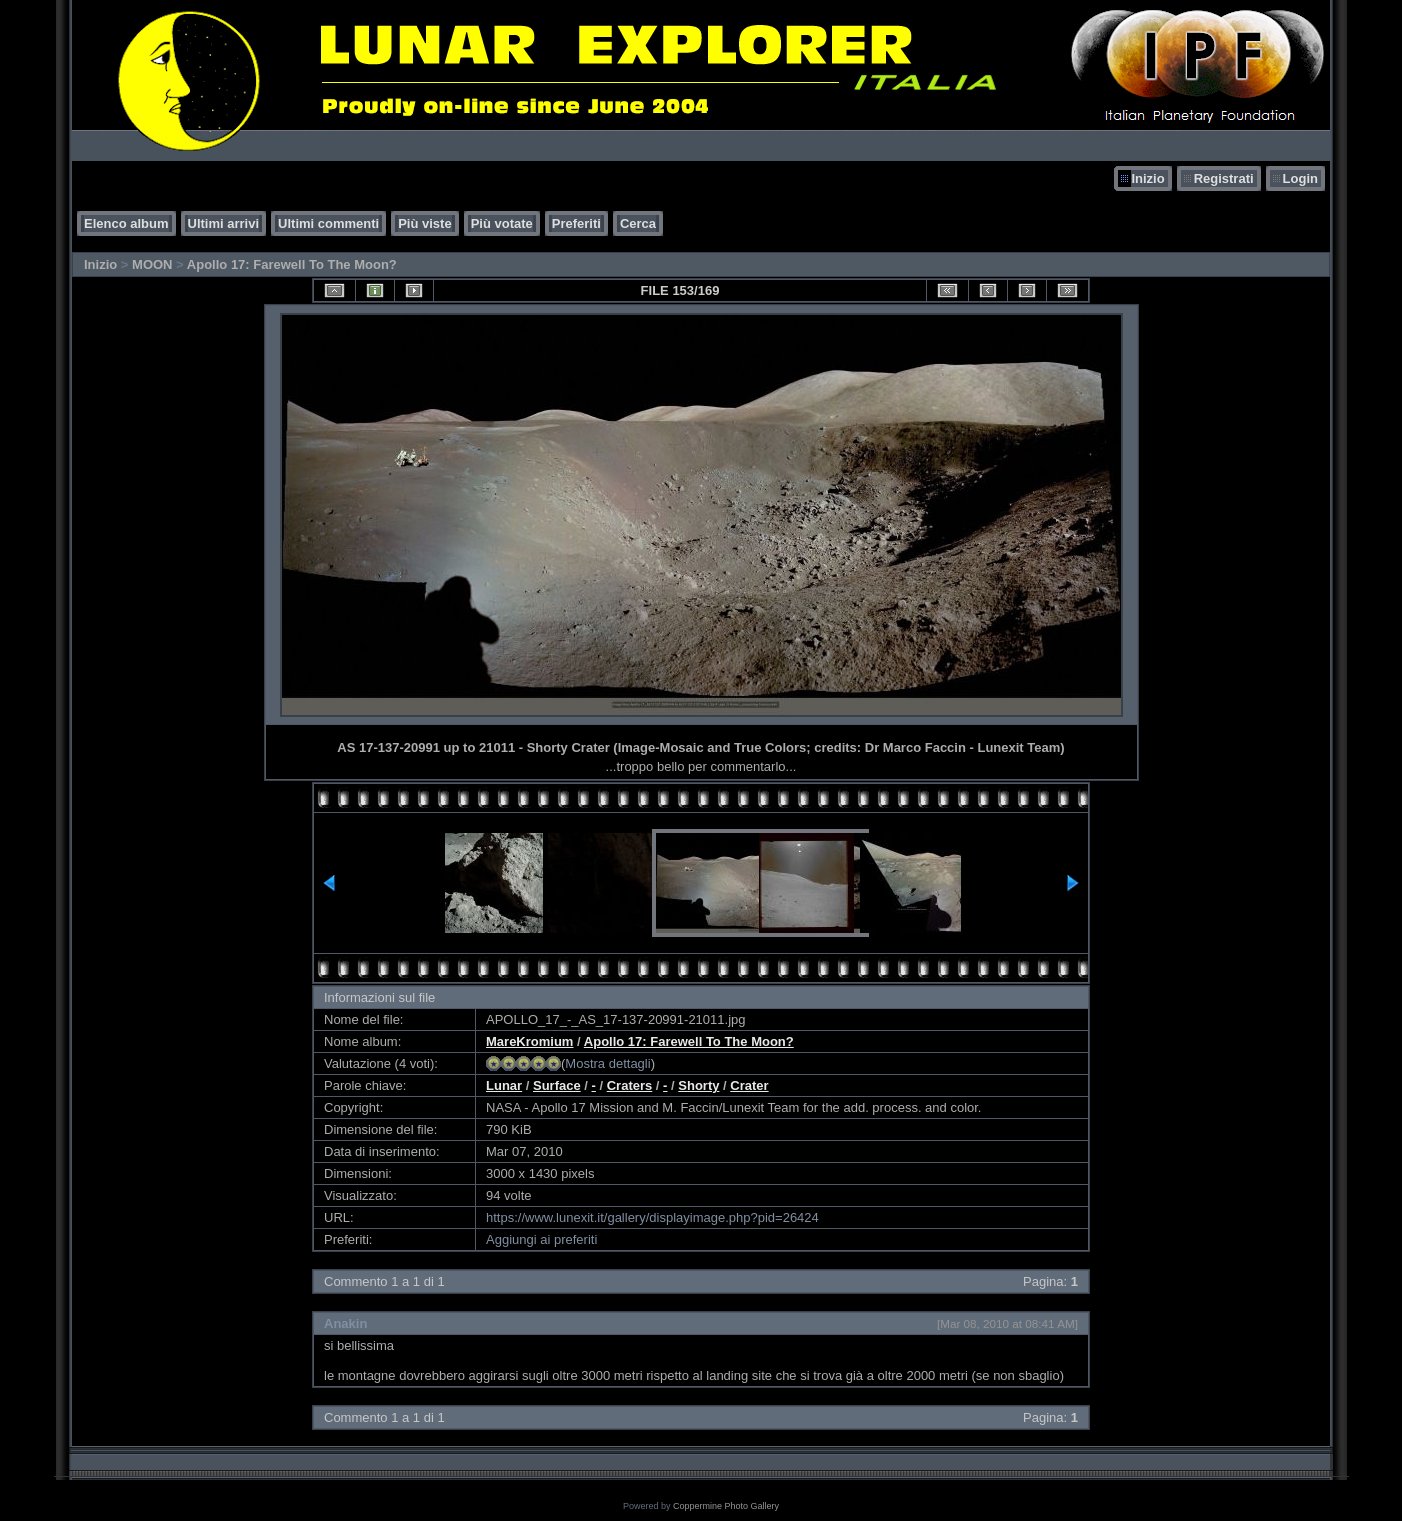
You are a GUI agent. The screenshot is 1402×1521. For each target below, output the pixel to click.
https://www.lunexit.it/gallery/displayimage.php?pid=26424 (652, 1217)
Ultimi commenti (328, 223)
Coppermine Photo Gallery (726, 1506)
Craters (630, 1085)
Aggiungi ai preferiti (541, 1239)
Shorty (698, 1085)
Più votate (502, 223)
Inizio (1147, 178)
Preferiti (576, 223)
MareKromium (529, 1041)
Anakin (345, 1323)
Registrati (1224, 178)
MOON (152, 264)
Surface (557, 1085)
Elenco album (126, 223)
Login (1300, 178)
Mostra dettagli (607, 1063)
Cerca (638, 223)
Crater (749, 1085)
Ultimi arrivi (224, 223)
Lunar (504, 1085)
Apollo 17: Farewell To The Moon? (292, 264)
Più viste (424, 223)
